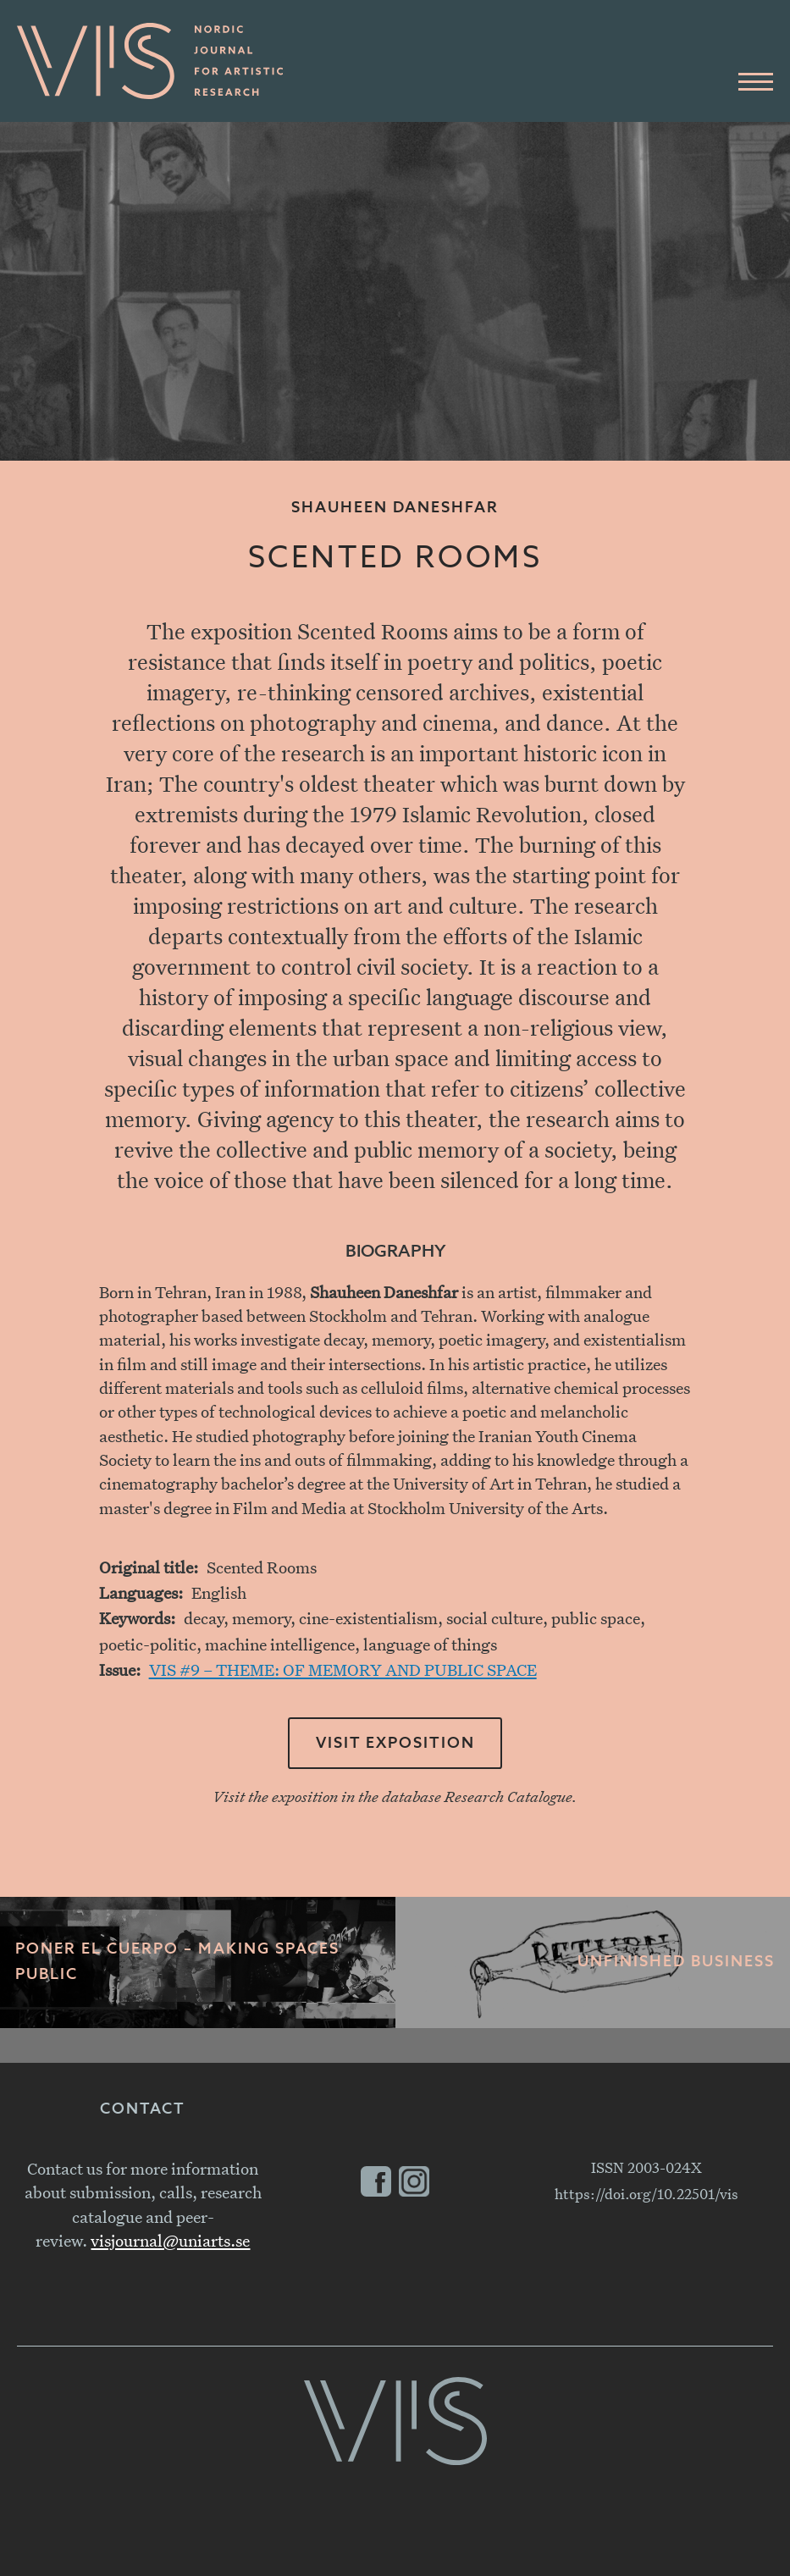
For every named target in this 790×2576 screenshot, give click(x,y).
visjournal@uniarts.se (170, 2240)
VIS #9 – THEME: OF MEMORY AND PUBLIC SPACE (343, 1669)
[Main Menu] (756, 82)
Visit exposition (395, 1743)
